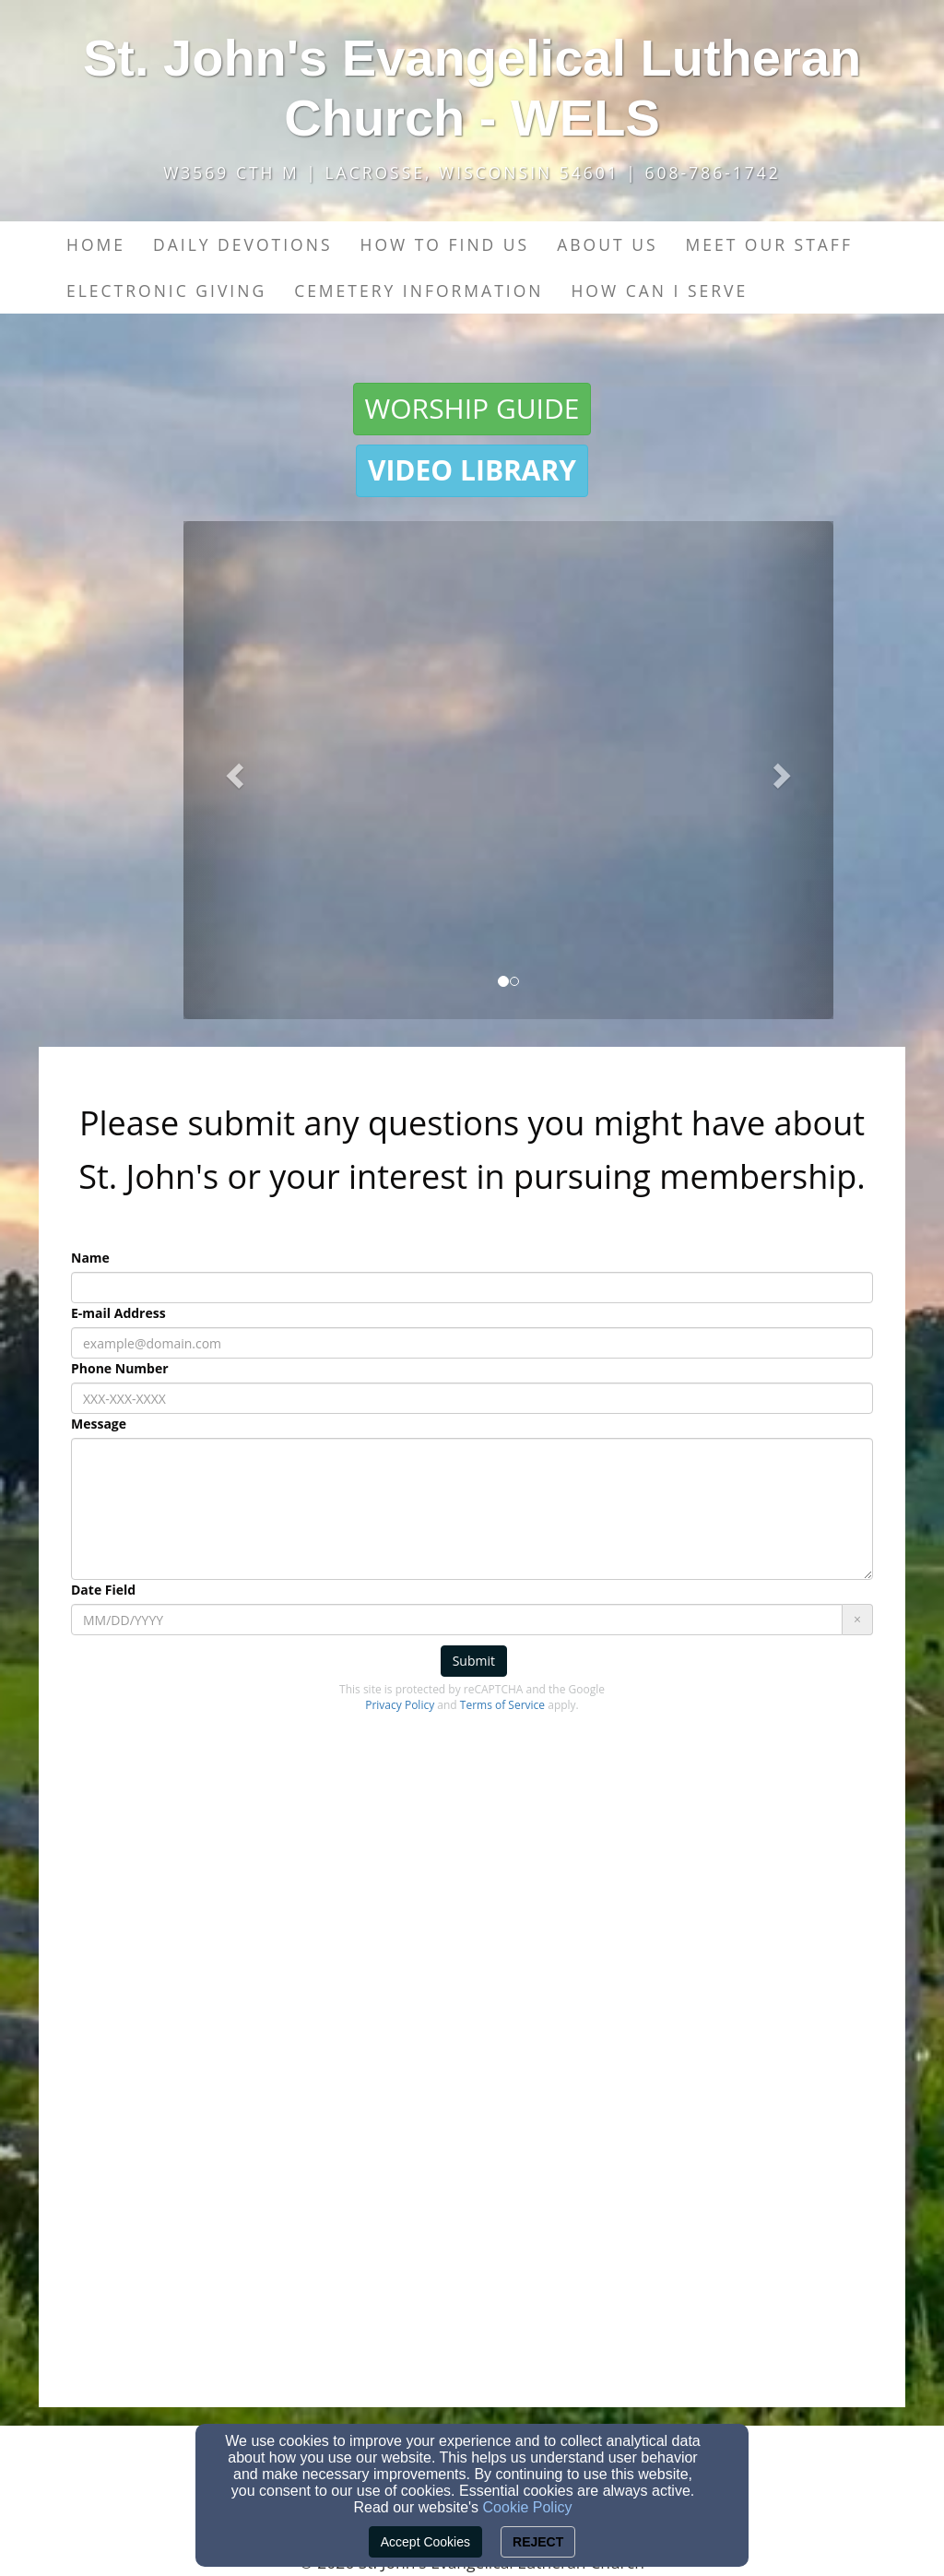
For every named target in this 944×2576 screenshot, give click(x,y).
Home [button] (95, 244)
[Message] (472, 1509)
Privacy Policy (399, 1705)
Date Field (103, 1589)
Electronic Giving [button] (166, 290)
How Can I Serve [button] (659, 290)
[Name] (472, 1287)
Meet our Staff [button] (768, 244)
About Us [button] (607, 244)
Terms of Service (502, 1705)
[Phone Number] (472, 1398)
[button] (472, 409)
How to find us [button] (444, 244)
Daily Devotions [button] (243, 244)
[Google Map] (472, 2122)
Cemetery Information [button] (418, 290)
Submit (474, 1660)
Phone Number (120, 1368)
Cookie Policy (527, 2507)
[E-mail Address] (472, 1343)
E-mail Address (118, 1313)
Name (90, 1257)
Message (98, 1423)
